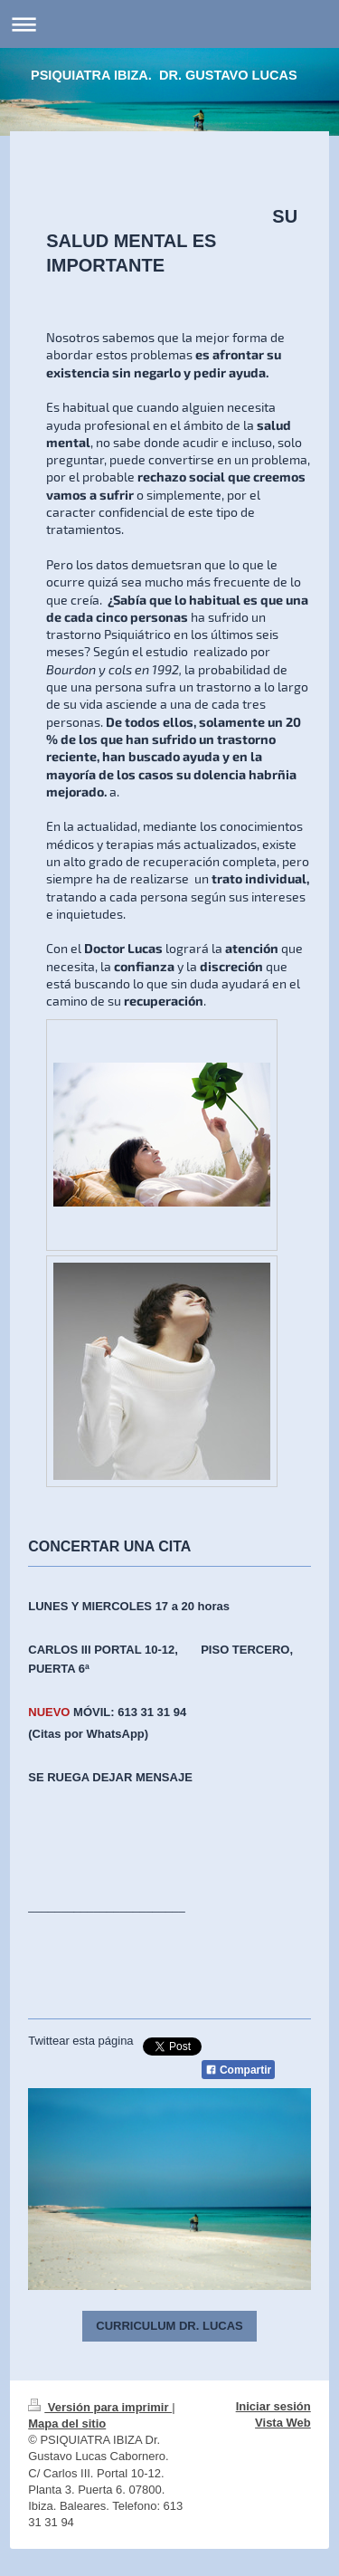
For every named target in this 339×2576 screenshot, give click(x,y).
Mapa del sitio (67, 2423)
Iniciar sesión (273, 2406)
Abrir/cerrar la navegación (169, 24)
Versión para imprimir (100, 2407)
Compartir (238, 2070)
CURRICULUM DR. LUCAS (169, 2326)
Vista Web (283, 2422)
